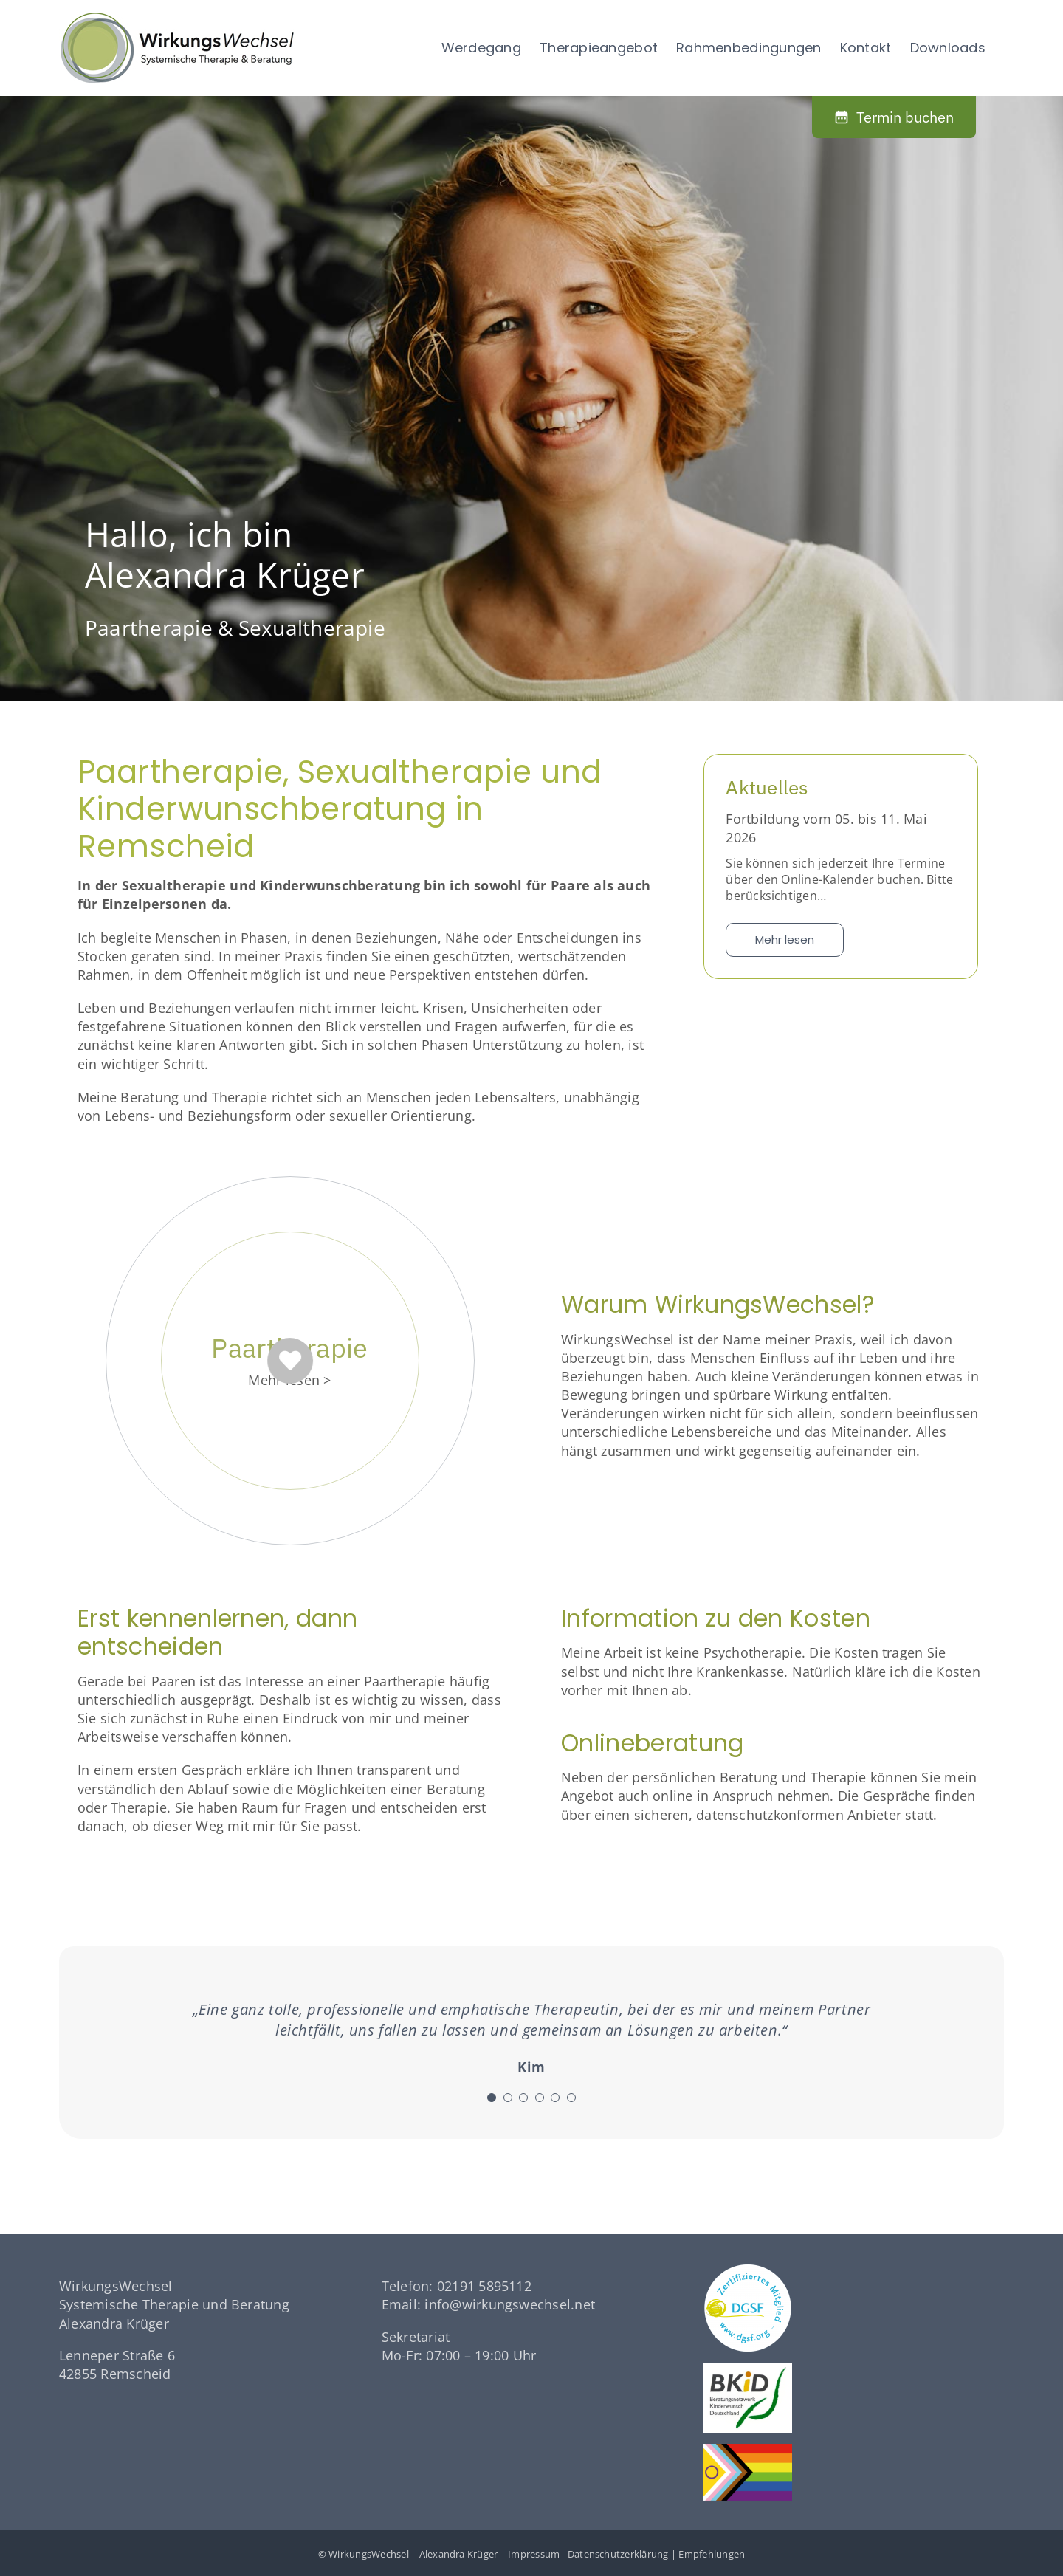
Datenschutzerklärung (618, 2553)
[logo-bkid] (747, 2369)
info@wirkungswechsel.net (509, 2304)
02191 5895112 (484, 2286)
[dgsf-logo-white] (747, 2269)
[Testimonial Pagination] (491, 2097)
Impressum (534, 2553)
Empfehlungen (711, 2553)
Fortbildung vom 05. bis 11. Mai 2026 (826, 828)
